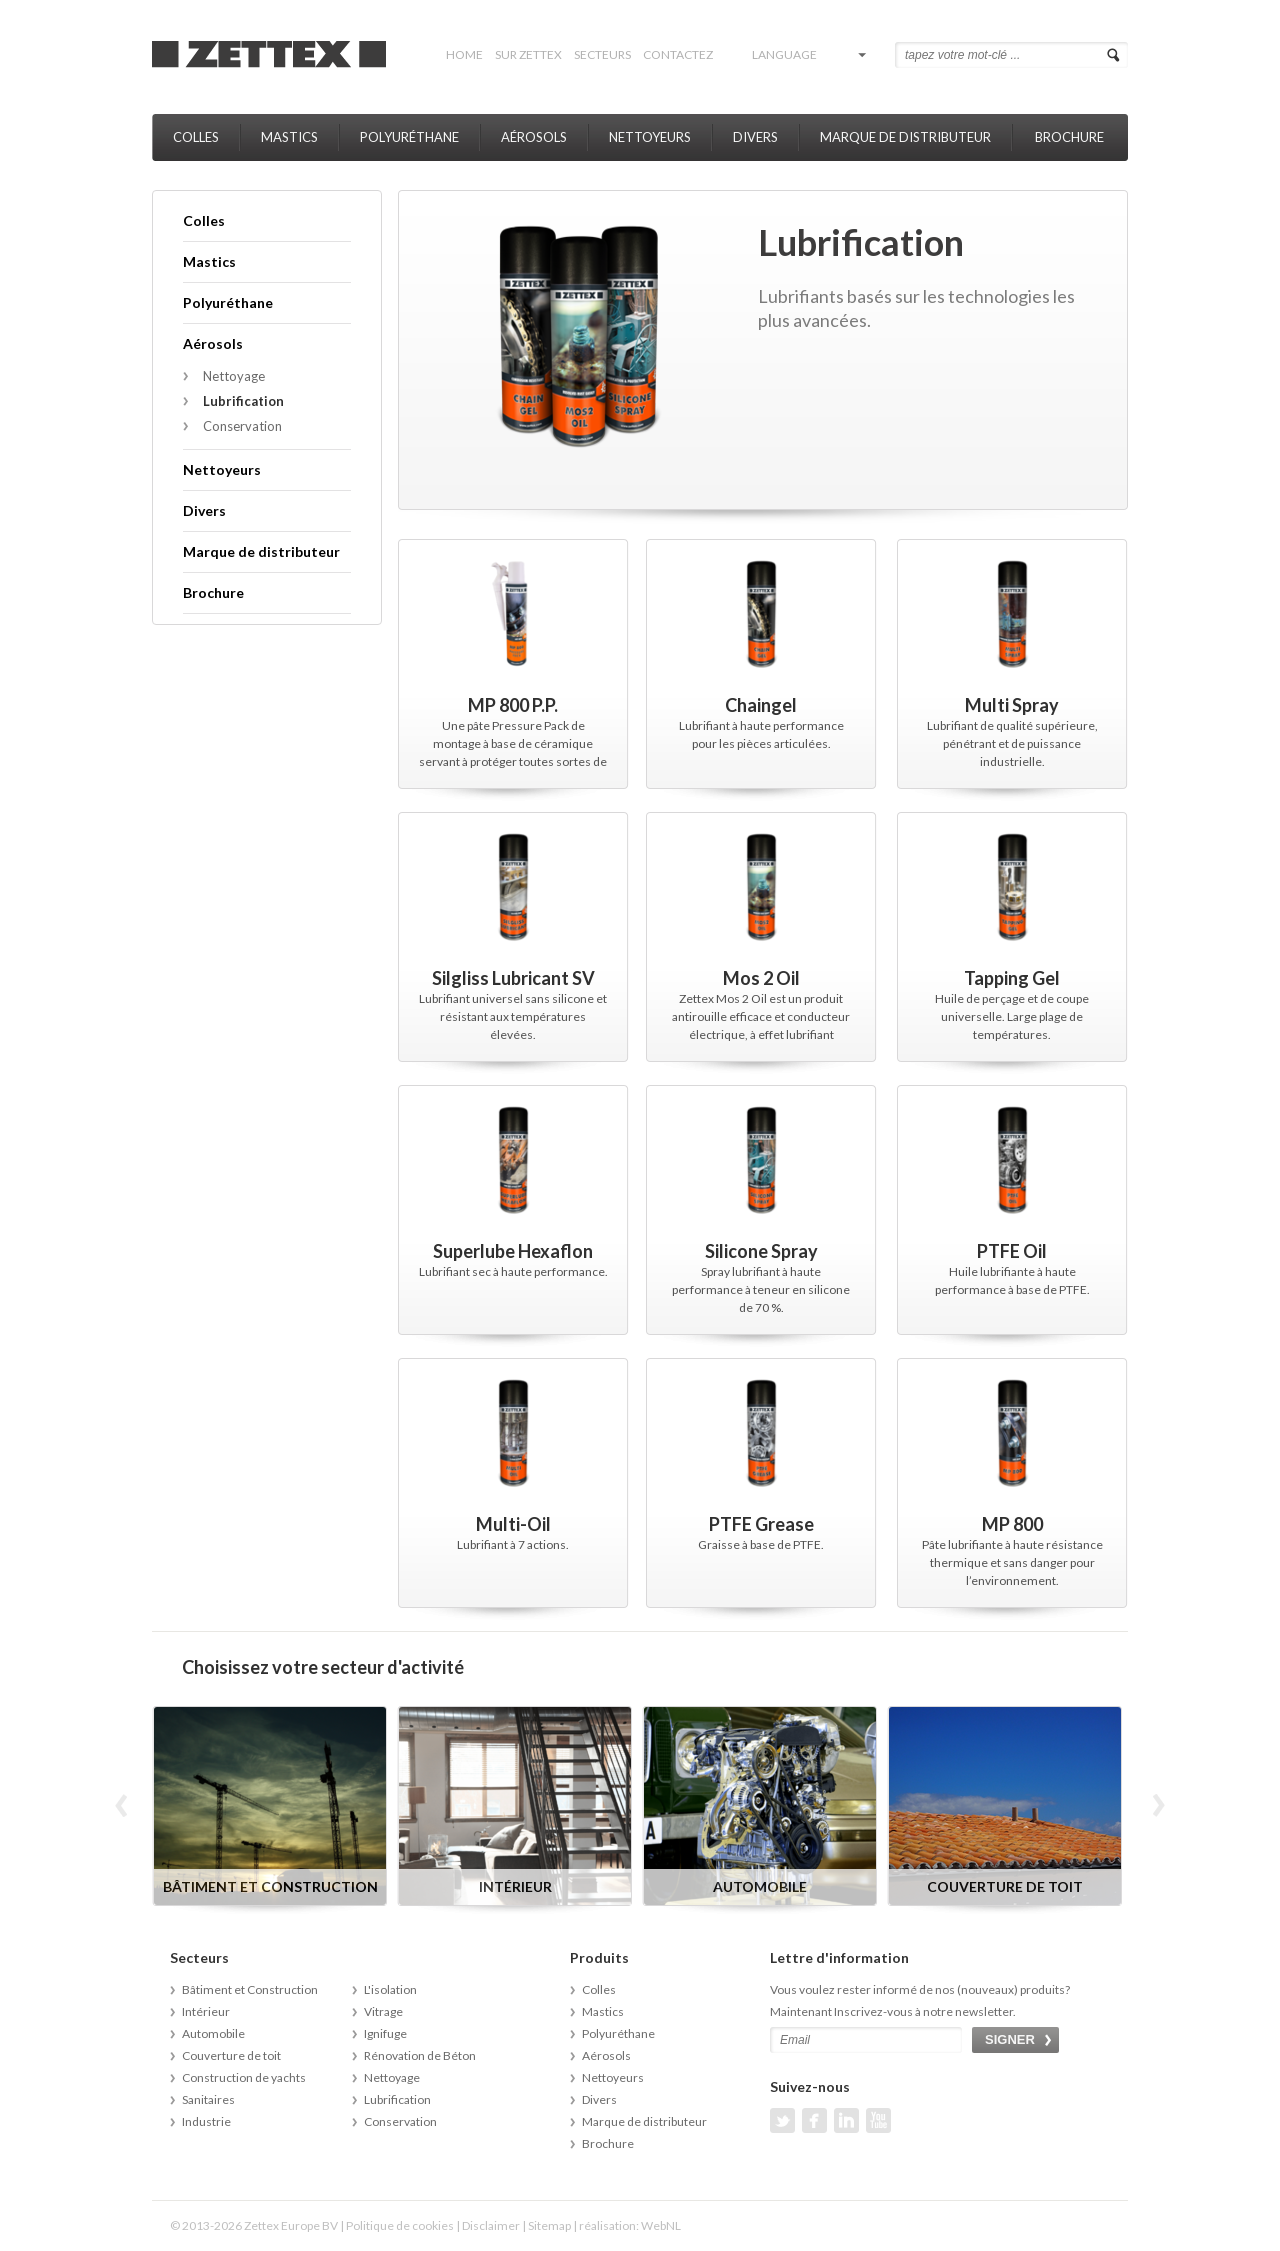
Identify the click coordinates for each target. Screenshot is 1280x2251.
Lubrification (243, 401)
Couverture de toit (231, 2055)
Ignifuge (385, 2033)
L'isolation (390, 1989)
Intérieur (206, 2011)
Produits (599, 1957)
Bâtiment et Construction (250, 1989)
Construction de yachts (244, 2077)
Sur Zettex (528, 54)
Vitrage (383, 2011)
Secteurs (602, 54)
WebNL (661, 2225)
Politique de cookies (400, 2225)
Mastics (289, 137)
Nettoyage (234, 376)
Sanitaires (208, 2099)
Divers (755, 137)
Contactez (678, 54)
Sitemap (549, 2225)
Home (464, 54)
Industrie (206, 2121)
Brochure (1069, 137)
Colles (196, 137)
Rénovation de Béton (420, 2055)
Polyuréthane (409, 137)
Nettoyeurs (650, 137)
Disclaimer (491, 2225)
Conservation (242, 426)
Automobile (213, 2033)
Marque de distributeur (905, 137)
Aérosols (534, 137)
